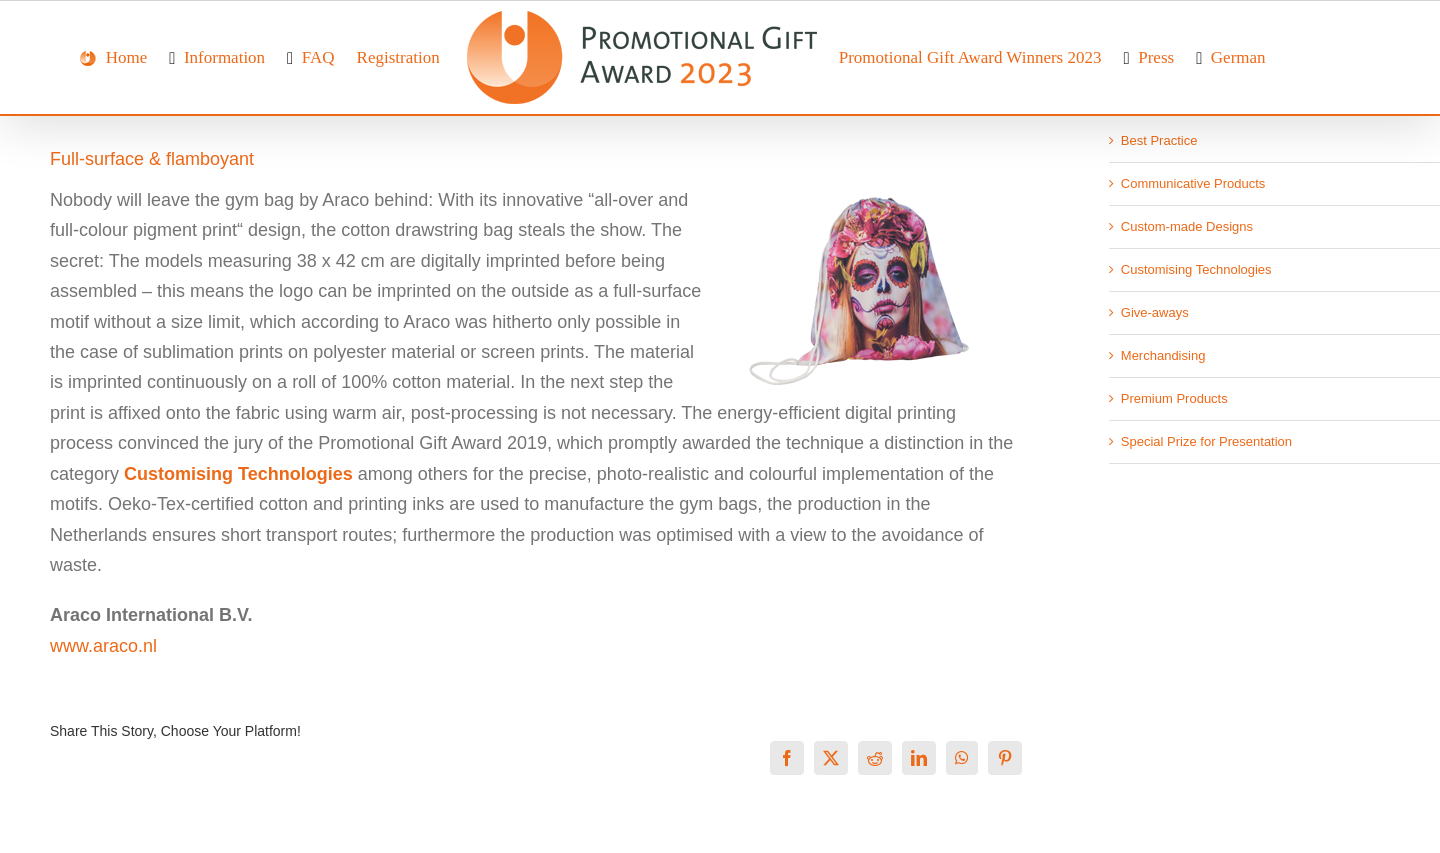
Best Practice (1159, 140)
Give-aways (1155, 312)
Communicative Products (1193, 183)
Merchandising (1163, 355)
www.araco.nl (103, 646)
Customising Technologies (1196, 269)
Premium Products (1174, 398)
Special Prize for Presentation (1206, 441)
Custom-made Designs (1187, 226)
